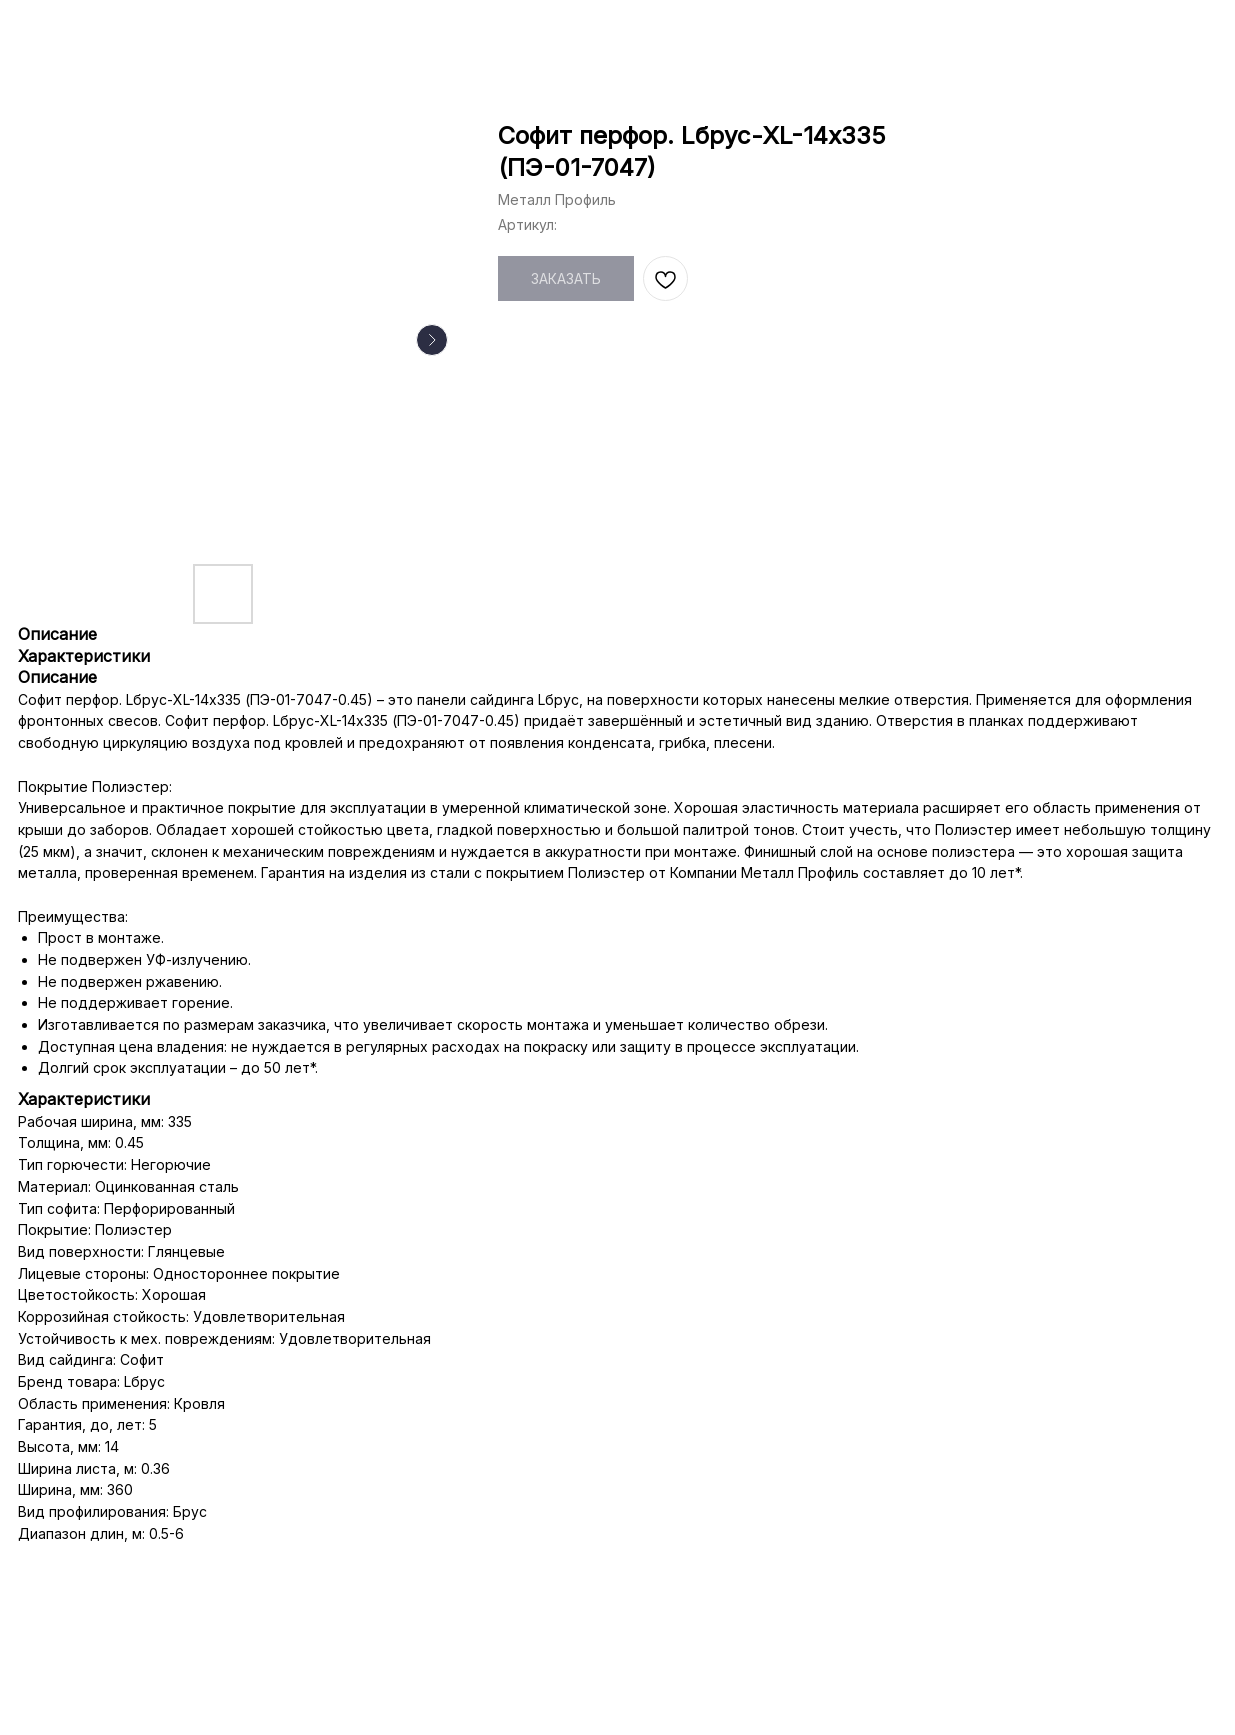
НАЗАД (62, 30)
